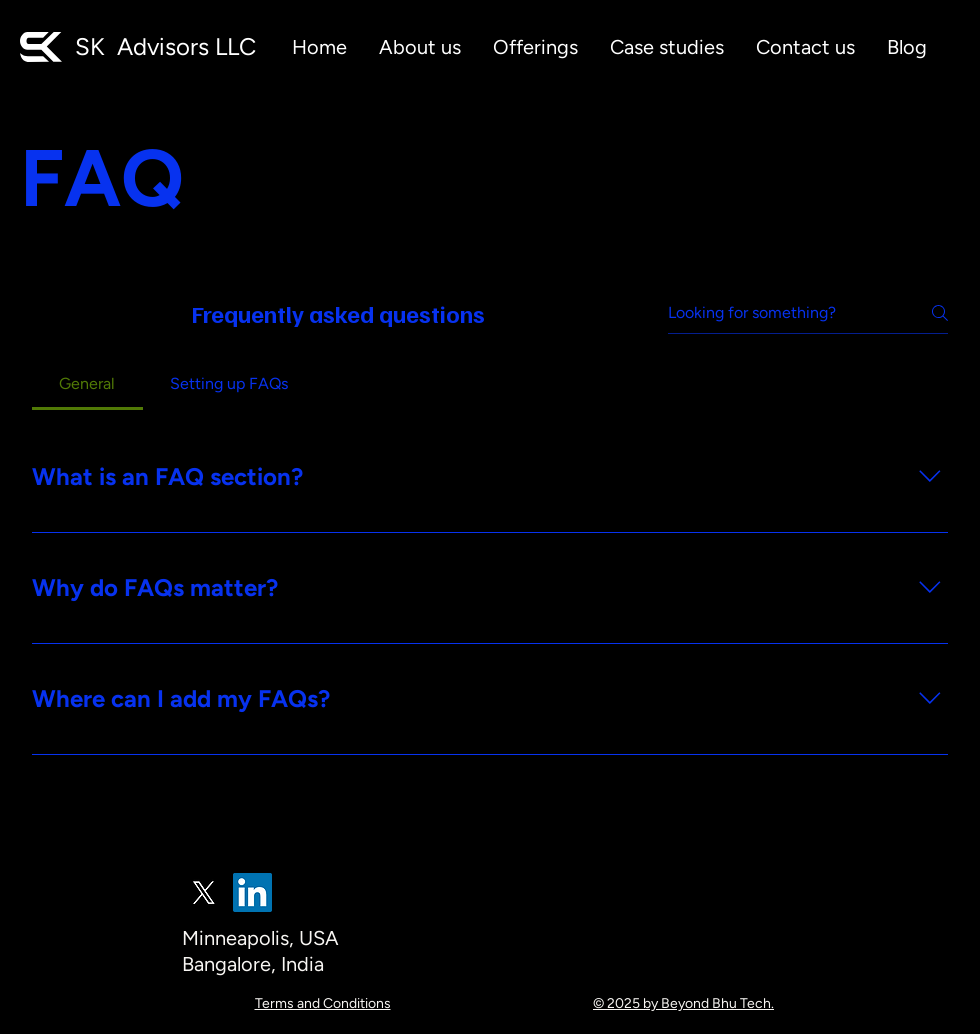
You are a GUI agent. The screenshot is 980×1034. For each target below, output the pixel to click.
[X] (203, 892)
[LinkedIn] (252, 892)
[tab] (87, 384)
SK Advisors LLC (165, 46)
